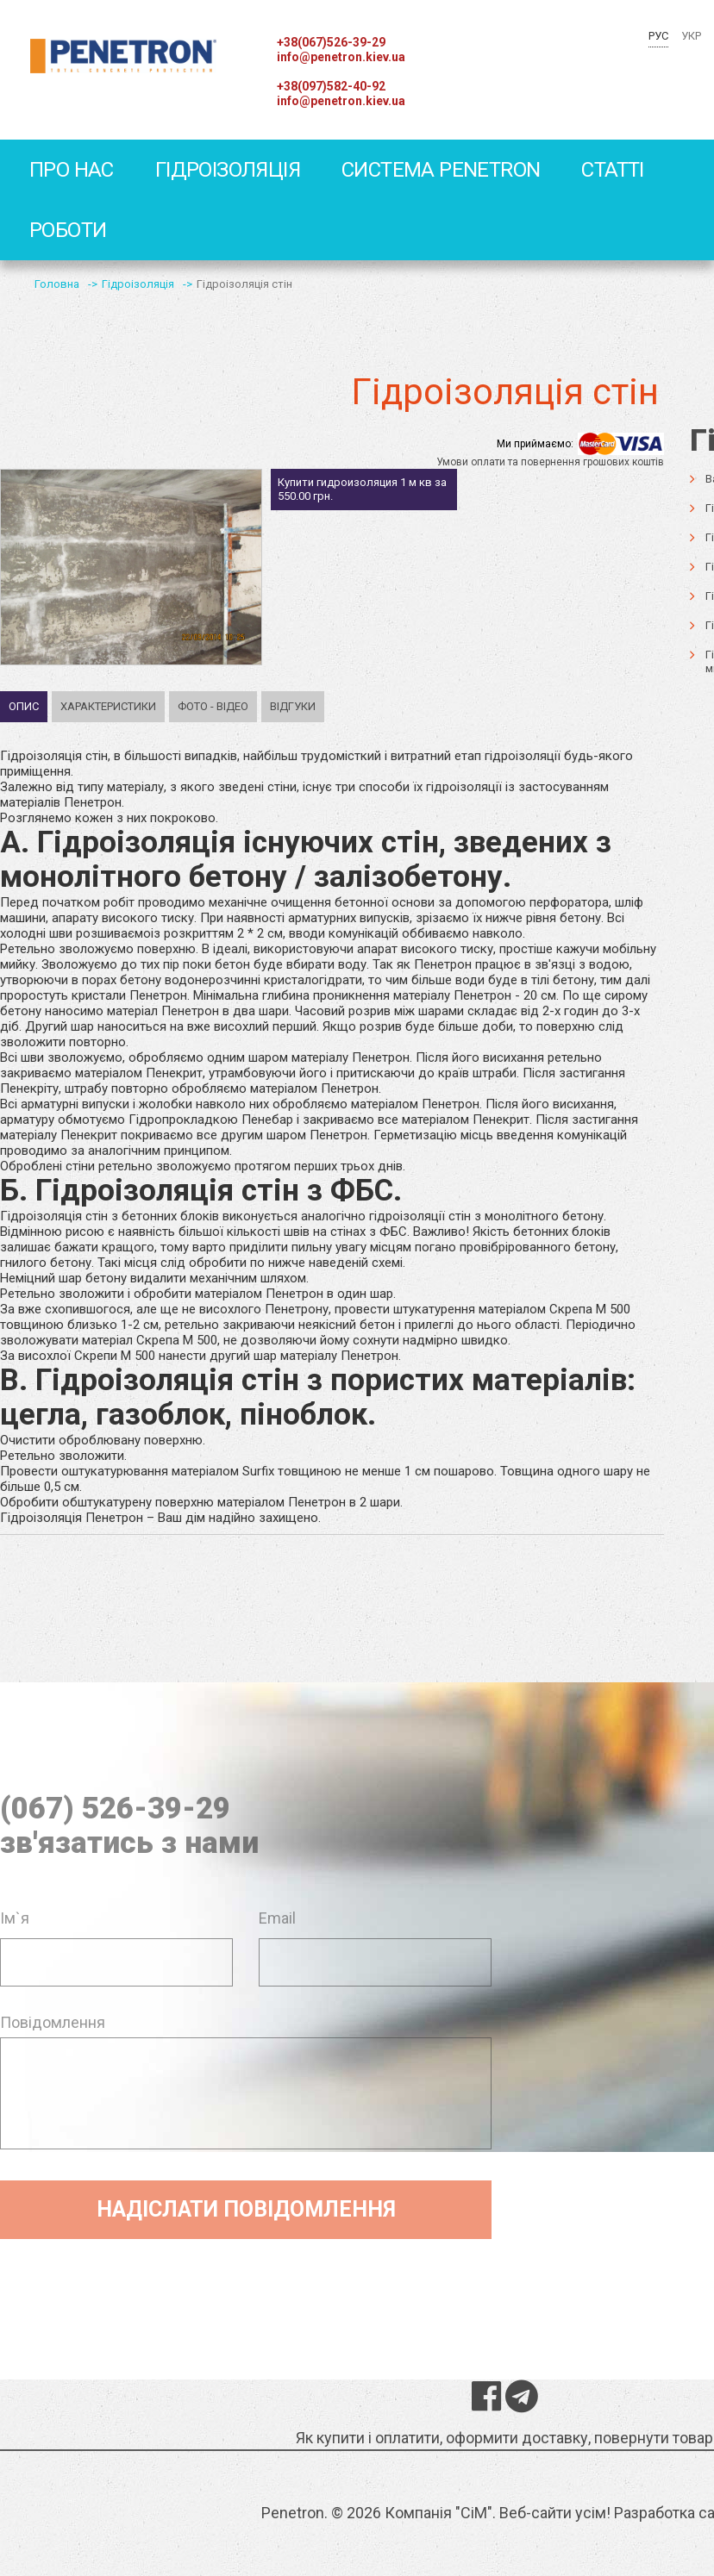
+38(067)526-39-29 (331, 42)
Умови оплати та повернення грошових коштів (550, 462)
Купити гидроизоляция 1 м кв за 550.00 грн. (362, 489)
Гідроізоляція (227, 170)
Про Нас (71, 170)
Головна (56, 284)
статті (612, 170)
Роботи (67, 230)
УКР (691, 35)
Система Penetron (440, 170)
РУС (658, 35)
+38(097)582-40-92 (331, 86)
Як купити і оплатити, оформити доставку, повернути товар (504, 2438)
